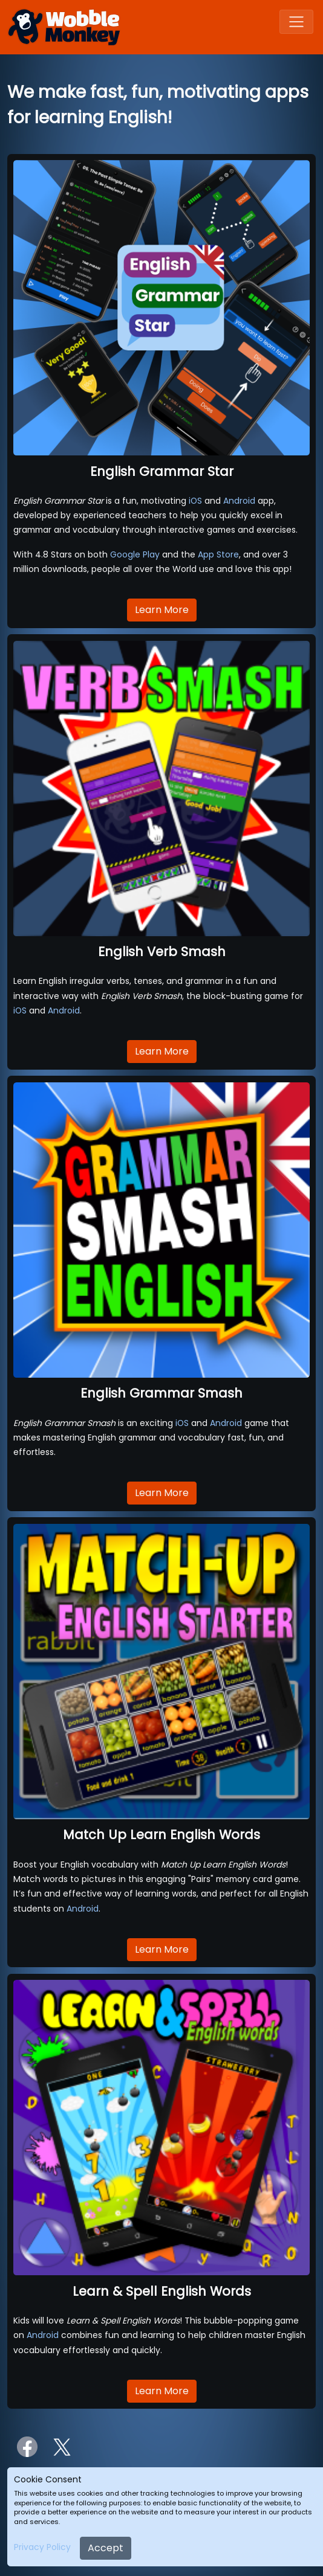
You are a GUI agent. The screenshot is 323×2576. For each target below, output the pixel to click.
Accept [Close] (105, 2548)
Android (239, 501)
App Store (218, 554)
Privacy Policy (42, 2547)
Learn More (162, 610)
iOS (195, 501)
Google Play (135, 554)
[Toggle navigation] (296, 22)
